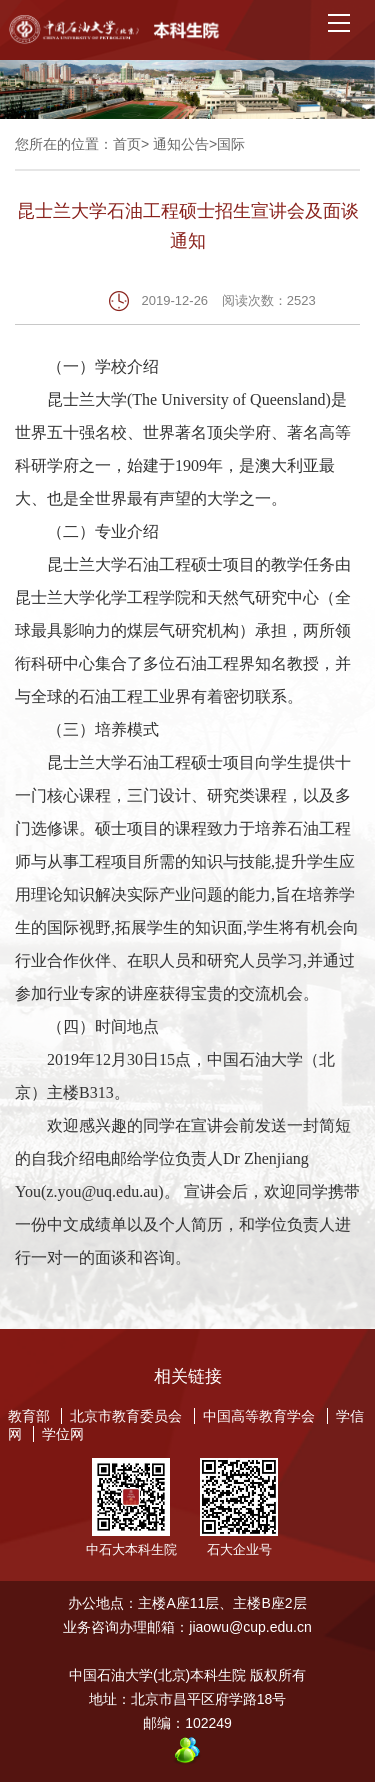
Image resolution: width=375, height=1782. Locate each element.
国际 (231, 144)
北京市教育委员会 (126, 1416)
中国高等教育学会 (259, 1416)
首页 (127, 144)
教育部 (29, 1416)
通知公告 (181, 144)
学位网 (63, 1434)
